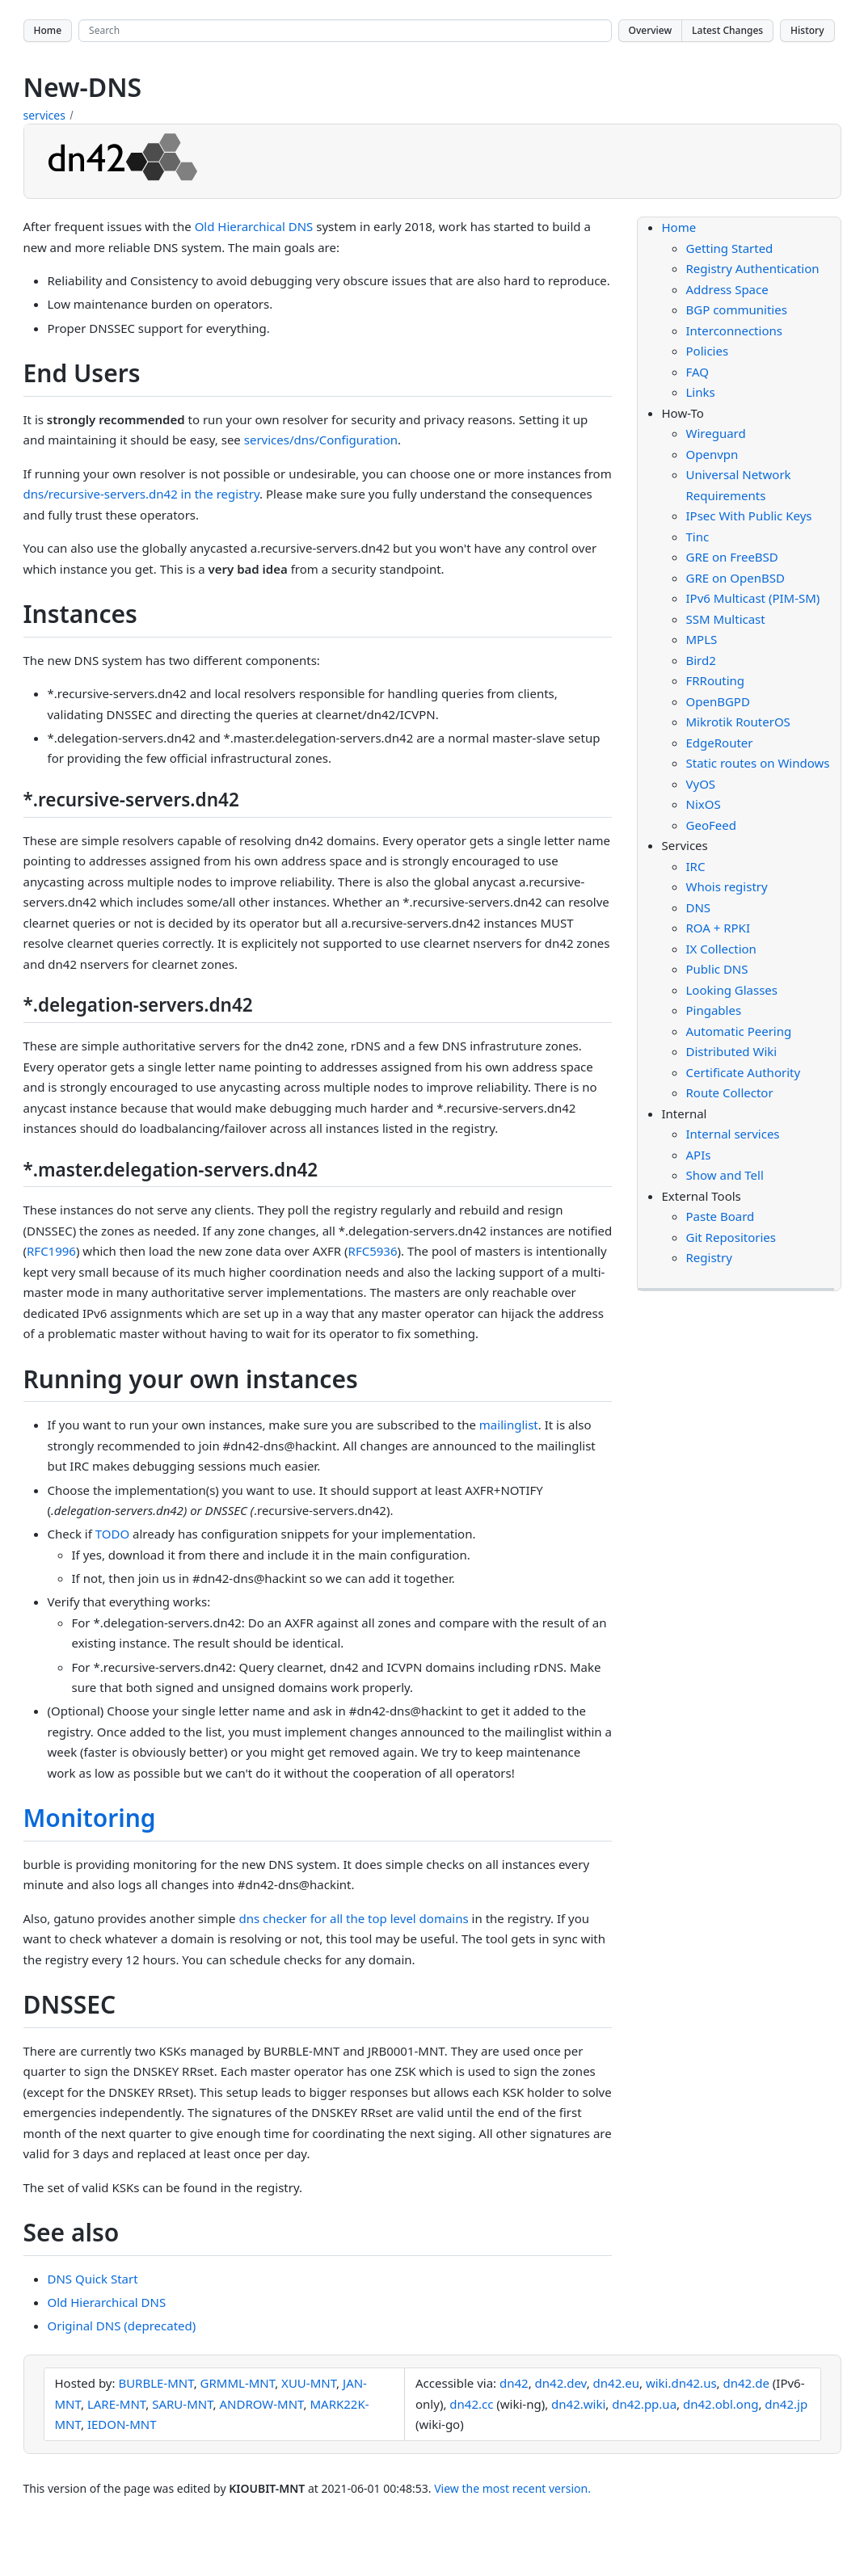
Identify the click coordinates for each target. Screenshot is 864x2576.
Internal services (733, 1134)
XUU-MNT (308, 2383)
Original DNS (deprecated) (122, 2325)
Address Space (727, 289)
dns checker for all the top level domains (353, 1918)
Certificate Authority (743, 1072)
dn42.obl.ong (720, 2404)
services (44, 115)
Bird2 (701, 660)
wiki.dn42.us (681, 2383)
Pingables (714, 1010)
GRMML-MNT (238, 2383)
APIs (698, 1155)
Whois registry (727, 886)
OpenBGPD (718, 701)
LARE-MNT (116, 2404)
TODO (112, 1534)
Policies (707, 351)
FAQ (698, 372)
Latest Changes (727, 30)
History (807, 30)
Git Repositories (731, 1237)
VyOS (701, 784)
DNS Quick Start (93, 2279)
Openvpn (712, 454)
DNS (698, 907)
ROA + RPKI (718, 928)
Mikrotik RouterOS (738, 721)
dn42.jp (786, 2404)
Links (700, 392)
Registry (709, 1257)
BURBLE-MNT (155, 2383)
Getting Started (729, 248)
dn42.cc (471, 2404)
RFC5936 (373, 1251)
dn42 (514, 2383)
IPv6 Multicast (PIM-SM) (753, 598)
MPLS (702, 639)
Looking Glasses (732, 990)
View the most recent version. (512, 2488)
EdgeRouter (719, 742)
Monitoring (89, 1817)
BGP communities (736, 309)
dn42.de (746, 2383)
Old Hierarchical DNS (254, 226)
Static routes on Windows (758, 763)
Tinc (698, 536)
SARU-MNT (182, 2404)
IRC (696, 866)
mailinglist (508, 1424)
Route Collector (729, 1092)
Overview (650, 30)
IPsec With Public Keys (749, 515)
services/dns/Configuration (321, 439)
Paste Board (720, 1216)
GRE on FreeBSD (732, 557)
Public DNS (717, 969)
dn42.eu (616, 2383)
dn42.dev (561, 2383)
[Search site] (344, 30)
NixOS (703, 804)
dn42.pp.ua (644, 2404)
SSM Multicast (725, 619)
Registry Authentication (753, 268)
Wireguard (716, 433)
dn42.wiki (578, 2404)
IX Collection (721, 949)
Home (48, 30)
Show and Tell (725, 1175)
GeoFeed (711, 825)
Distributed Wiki (732, 1051)
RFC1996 (51, 1251)
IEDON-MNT (122, 2424)
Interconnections (734, 330)
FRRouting (715, 680)
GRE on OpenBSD (735, 578)
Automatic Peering (739, 1031)
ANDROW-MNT (262, 2404)
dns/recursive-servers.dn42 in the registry (141, 494)
